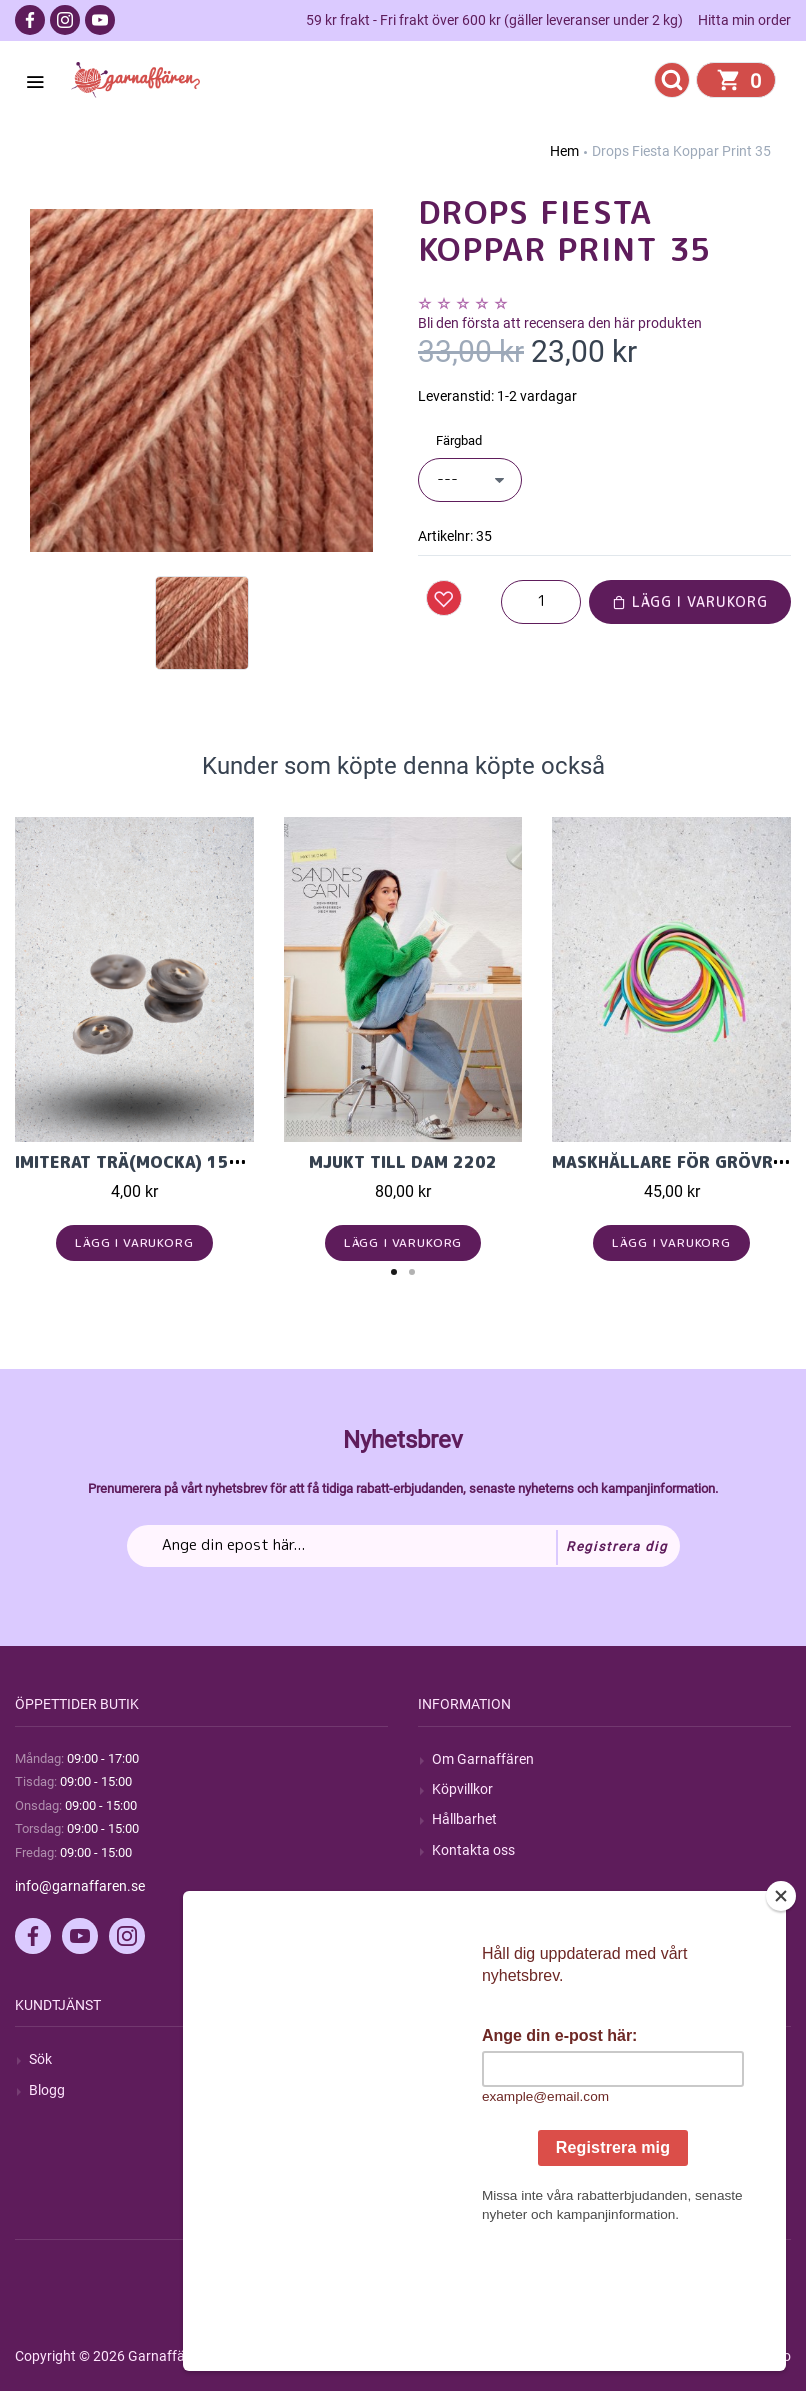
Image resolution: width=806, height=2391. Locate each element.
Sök (40, 2059)
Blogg (47, 2090)
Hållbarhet (464, 1819)
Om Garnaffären (483, 1759)
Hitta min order (744, 20)
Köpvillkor (462, 1789)
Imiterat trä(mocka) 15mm (136, 1162)
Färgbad (459, 440)
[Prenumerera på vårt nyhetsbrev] (403, 1546)
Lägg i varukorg (690, 601)
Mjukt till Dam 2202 (403, 1162)
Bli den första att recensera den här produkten (560, 323)
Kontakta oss (473, 1850)
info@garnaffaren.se (80, 1886)
